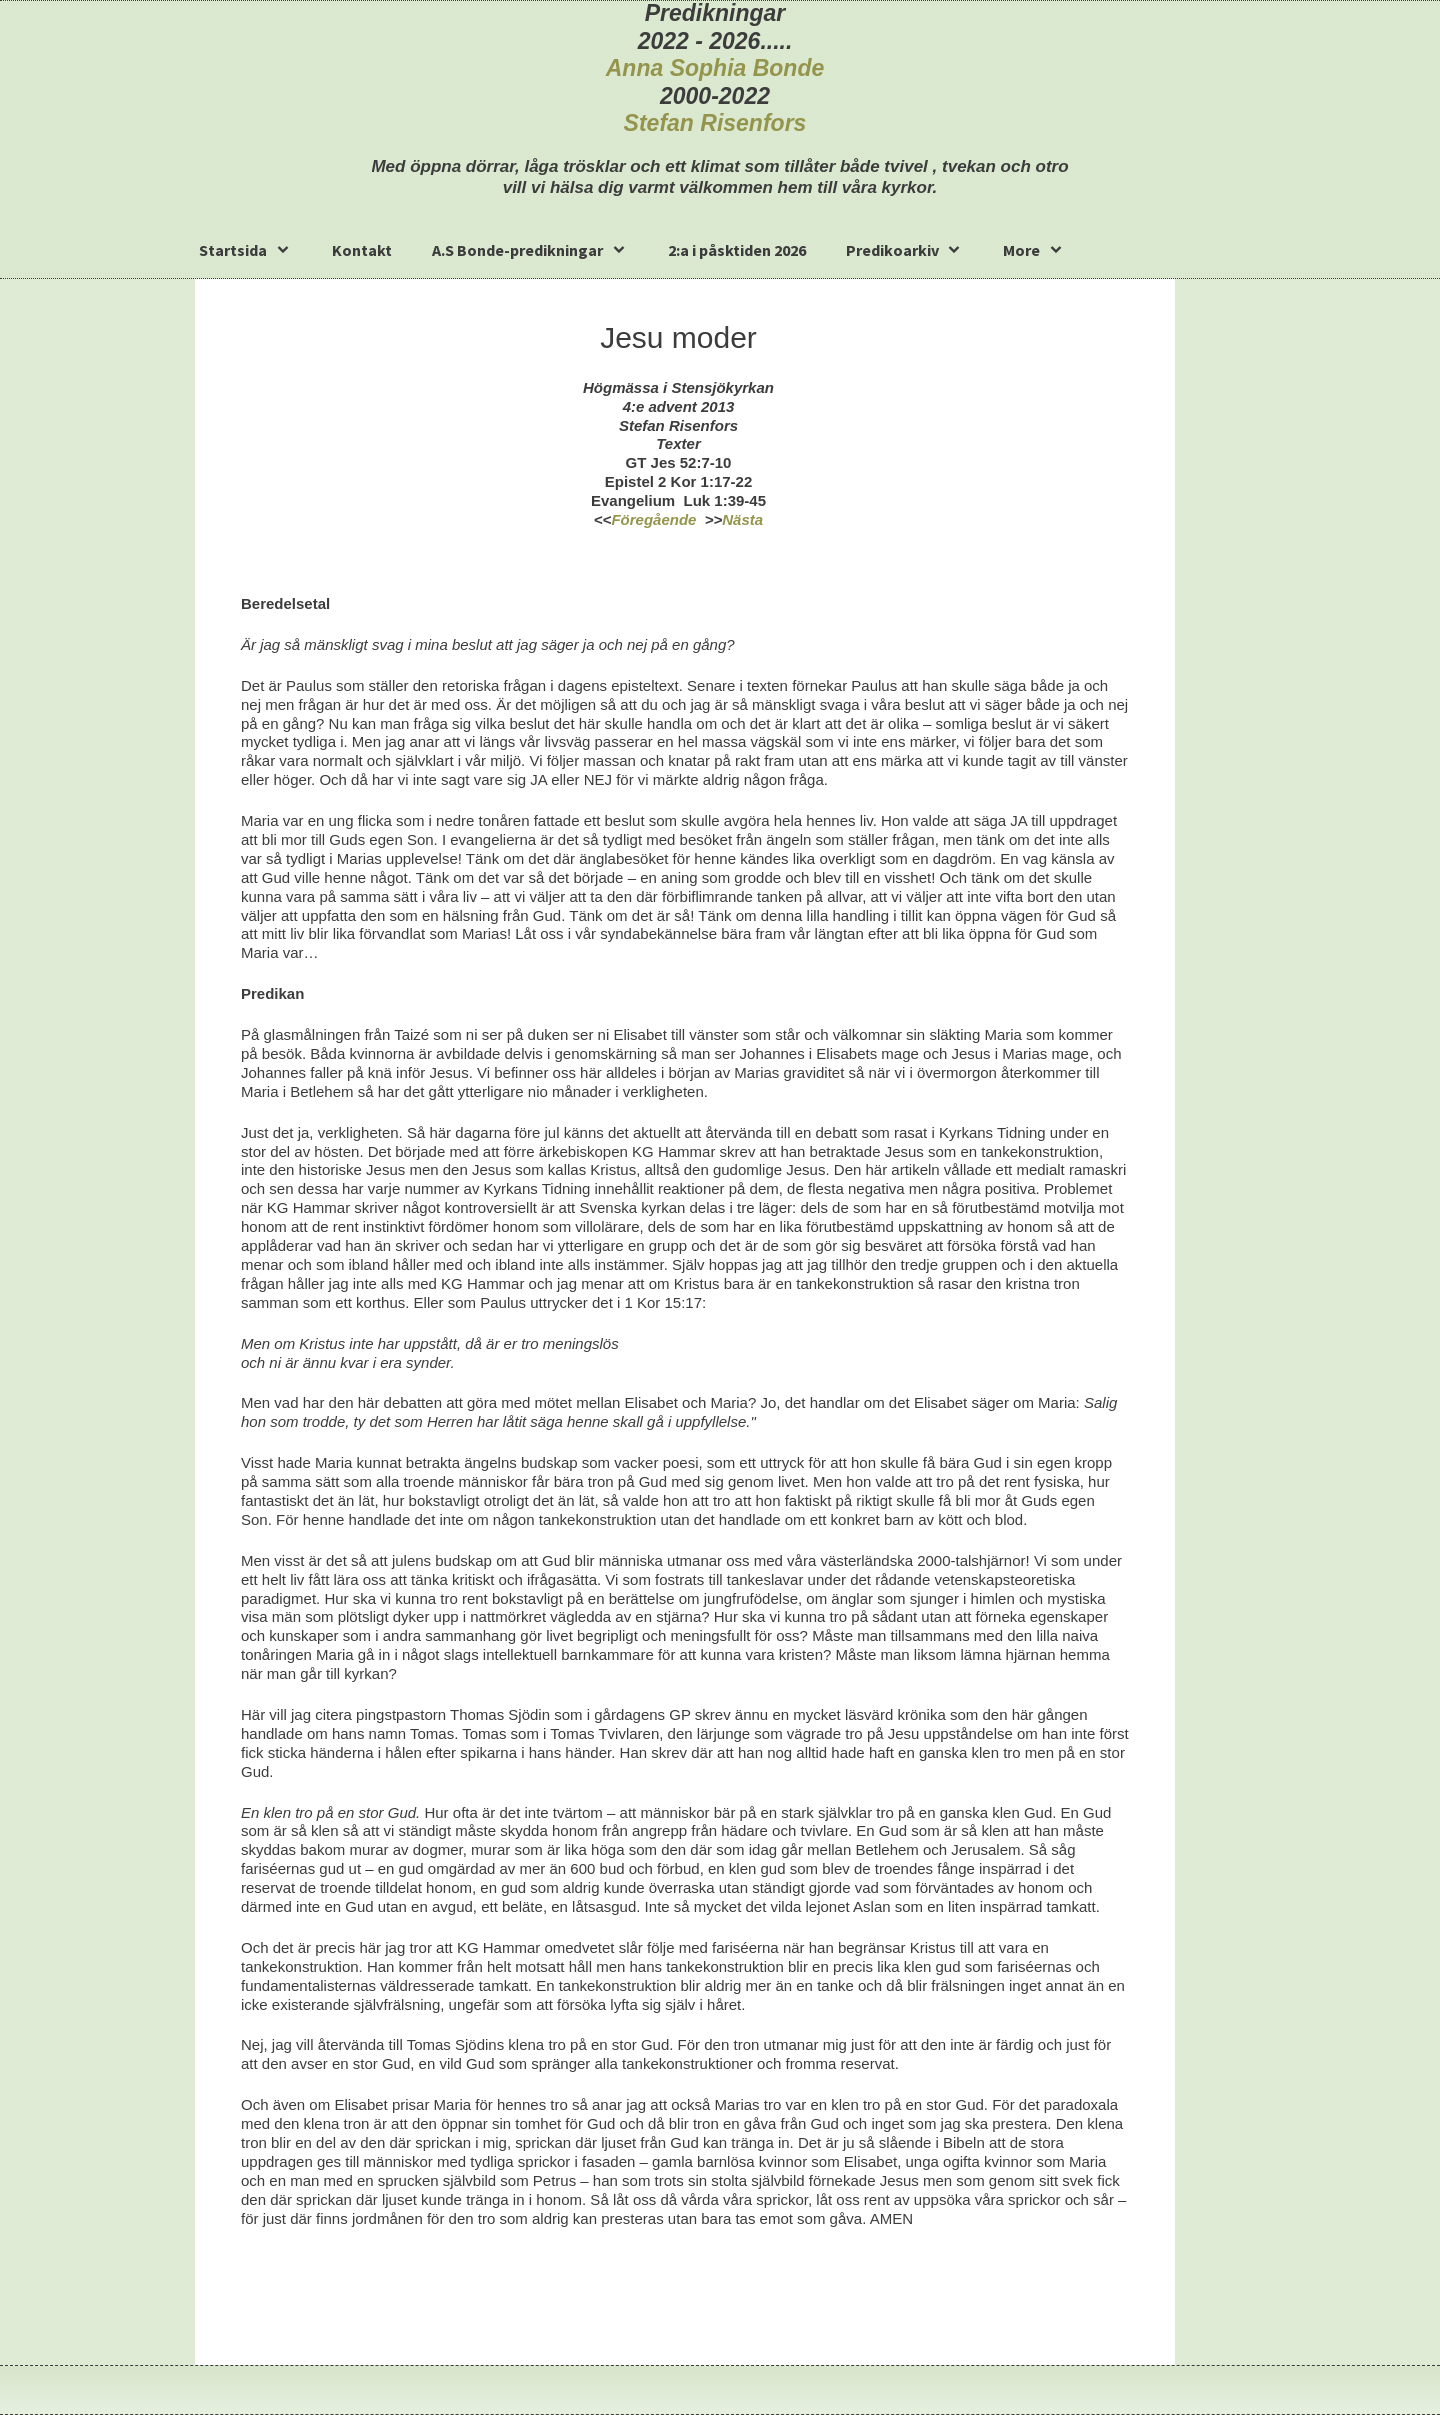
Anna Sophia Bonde (715, 68)
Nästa (742, 519)
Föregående (653, 519)
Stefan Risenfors (715, 123)
